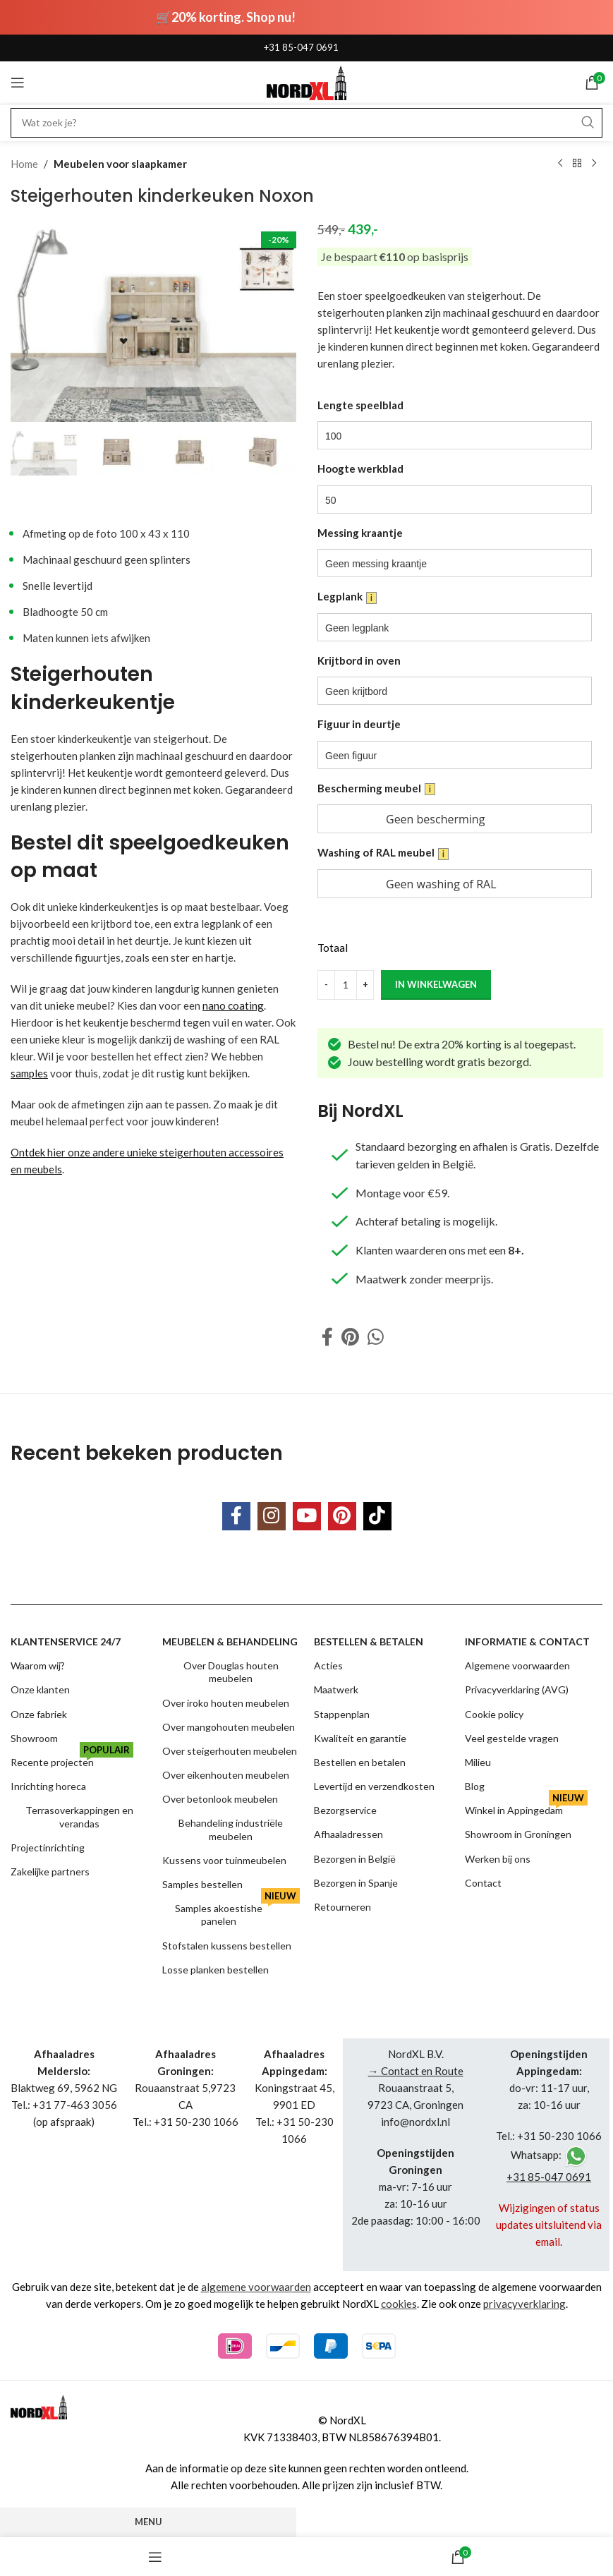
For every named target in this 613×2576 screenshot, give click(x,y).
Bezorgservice (345, 1810)
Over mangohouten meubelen (228, 1727)
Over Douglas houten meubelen (231, 1671)
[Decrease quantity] (326, 984)
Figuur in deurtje (359, 724)
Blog (475, 1786)
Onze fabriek (39, 1714)
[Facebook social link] (327, 1337)
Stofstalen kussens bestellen (226, 1946)
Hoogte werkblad (360, 468)
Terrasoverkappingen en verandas (79, 1816)
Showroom (34, 1738)
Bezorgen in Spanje (356, 1883)
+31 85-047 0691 (301, 47)
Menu (148, 2521)
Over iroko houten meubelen (225, 1703)
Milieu (478, 1762)
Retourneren (342, 1907)
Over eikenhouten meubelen (225, 1775)
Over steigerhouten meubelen (229, 1751)
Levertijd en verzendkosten (374, 1786)
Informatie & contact (527, 1641)
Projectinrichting (48, 1848)
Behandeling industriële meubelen (230, 1829)
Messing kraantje (360, 532)
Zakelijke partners (50, 1871)
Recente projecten (72, 1759)
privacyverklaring (524, 2303)
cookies (399, 2303)
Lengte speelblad (360, 405)
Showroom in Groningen (518, 1834)
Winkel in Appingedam (526, 1807)
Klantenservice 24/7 (66, 1641)
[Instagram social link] (271, 1516)
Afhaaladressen (348, 1834)
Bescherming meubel (376, 788)
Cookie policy (494, 1714)
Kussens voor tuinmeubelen (224, 1860)
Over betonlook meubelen (220, 1799)
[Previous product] (560, 163)
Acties (328, 1665)
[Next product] (593, 163)
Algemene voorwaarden (517, 1665)
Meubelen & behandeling (230, 1641)
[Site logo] (306, 81)
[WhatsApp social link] (375, 1337)
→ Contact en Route (415, 2070)
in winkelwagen (436, 984)
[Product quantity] (345, 984)
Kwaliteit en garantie (360, 1738)
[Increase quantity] (365, 984)
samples (29, 1073)
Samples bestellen (202, 1884)
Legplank (347, 597)
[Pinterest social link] (350, 1337)
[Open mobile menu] (18, 82)
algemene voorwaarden (256, 2286)
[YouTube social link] (307, 1516)
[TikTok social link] (377, 1516)
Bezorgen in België (355, 1859)
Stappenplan (342, 1714)
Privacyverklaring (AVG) (517, 1689)
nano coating (233, 1005)
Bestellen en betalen (360, 1762)
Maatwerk (336, 1689)
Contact (483, 1883)
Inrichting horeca (48, 1786)
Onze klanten (40, 1689)
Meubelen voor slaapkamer (120, 163)
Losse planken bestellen (215, 1970)
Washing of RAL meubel (383, 853)
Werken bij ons (497, 1859)
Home (24, 163)
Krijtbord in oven (359, 659)
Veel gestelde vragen (512, 1738)
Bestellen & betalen (368, 1641)
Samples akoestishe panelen (237, 1912)
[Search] (306, 123)
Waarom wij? (38, 1665)
